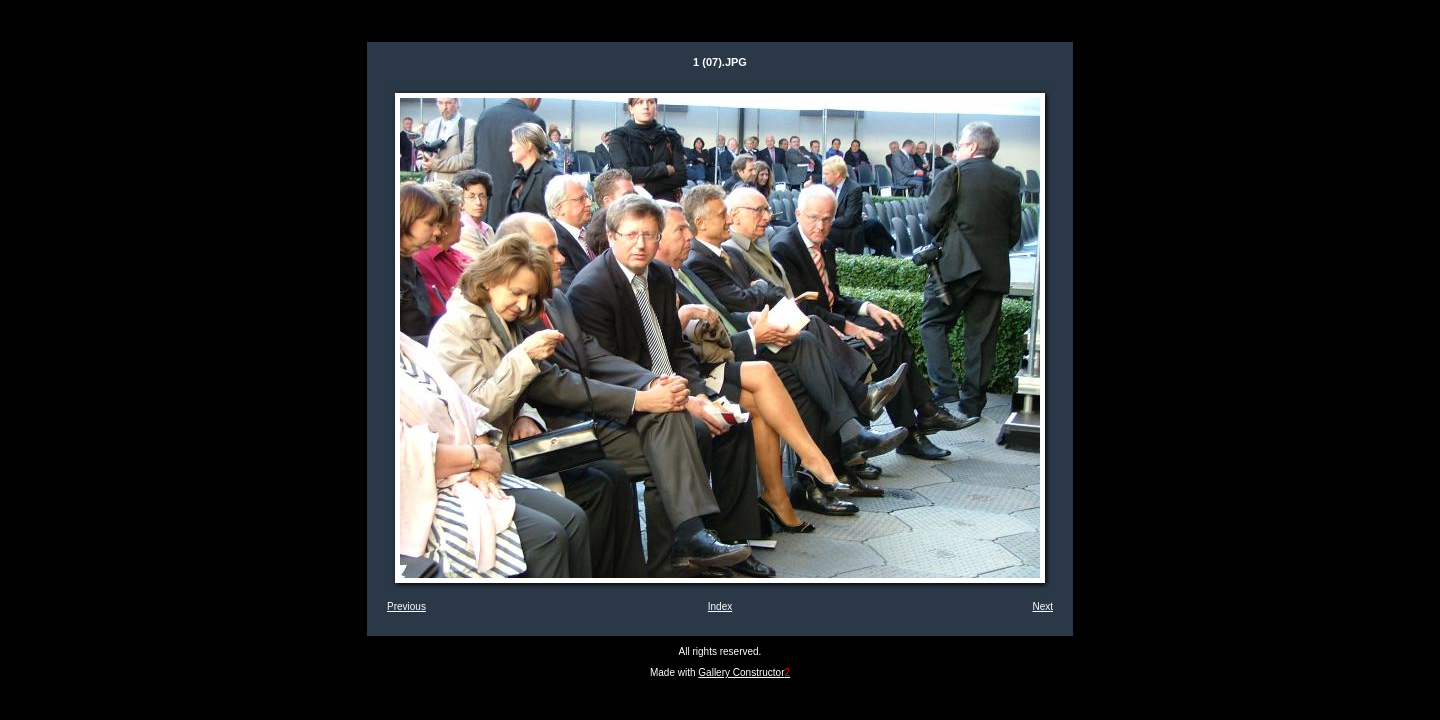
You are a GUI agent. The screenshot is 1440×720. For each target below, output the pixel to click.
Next (1042, 606)
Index (720, 606)
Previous (406, 606)
